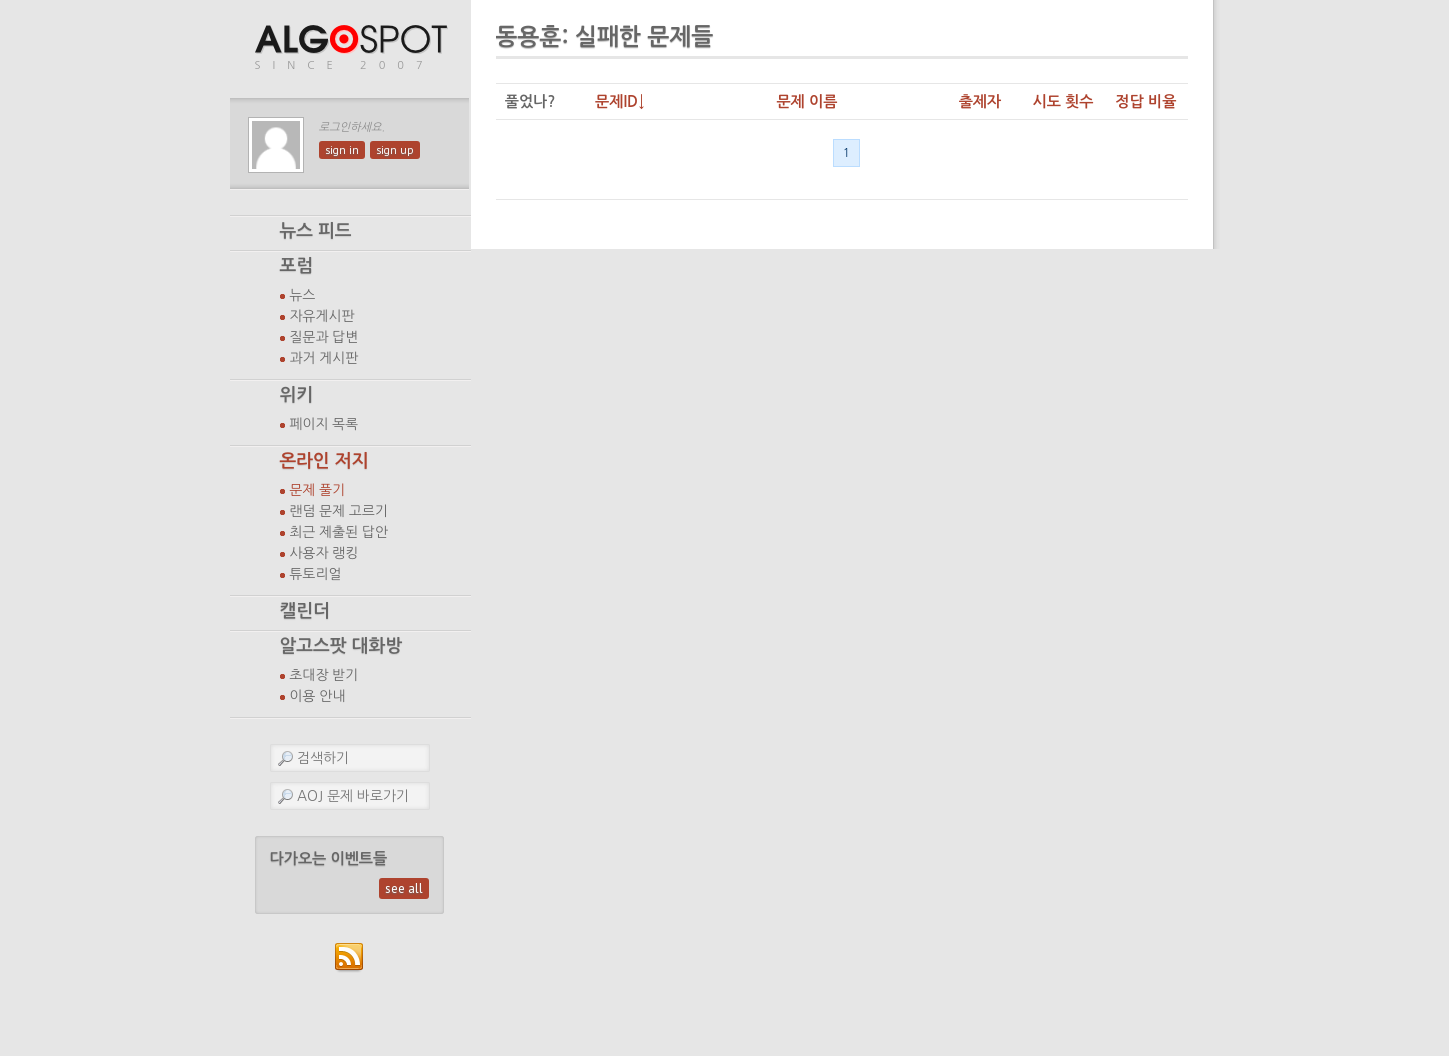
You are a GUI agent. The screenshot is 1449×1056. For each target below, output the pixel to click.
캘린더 (305, 611)
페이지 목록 (324, 424)
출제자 (980, 101)
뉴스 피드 (316, 231)
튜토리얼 (316, 574)
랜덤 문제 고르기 (339, 511)
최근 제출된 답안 (339, 532)
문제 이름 (806, 101)
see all (404, 888)
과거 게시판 (324, 358)
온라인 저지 (324, 461)
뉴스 (303, 295)
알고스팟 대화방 (341, 646)
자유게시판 (322, 316)
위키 (297, 395)
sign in (342, 150)
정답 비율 (1145, 101)
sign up (395, 150)
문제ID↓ (620, 101)
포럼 (297, 266)
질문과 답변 (324, 337)
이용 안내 (318, 696)
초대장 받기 (324, 675)
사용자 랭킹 (324, 553)
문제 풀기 (318, 490)
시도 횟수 (1062, 101)
